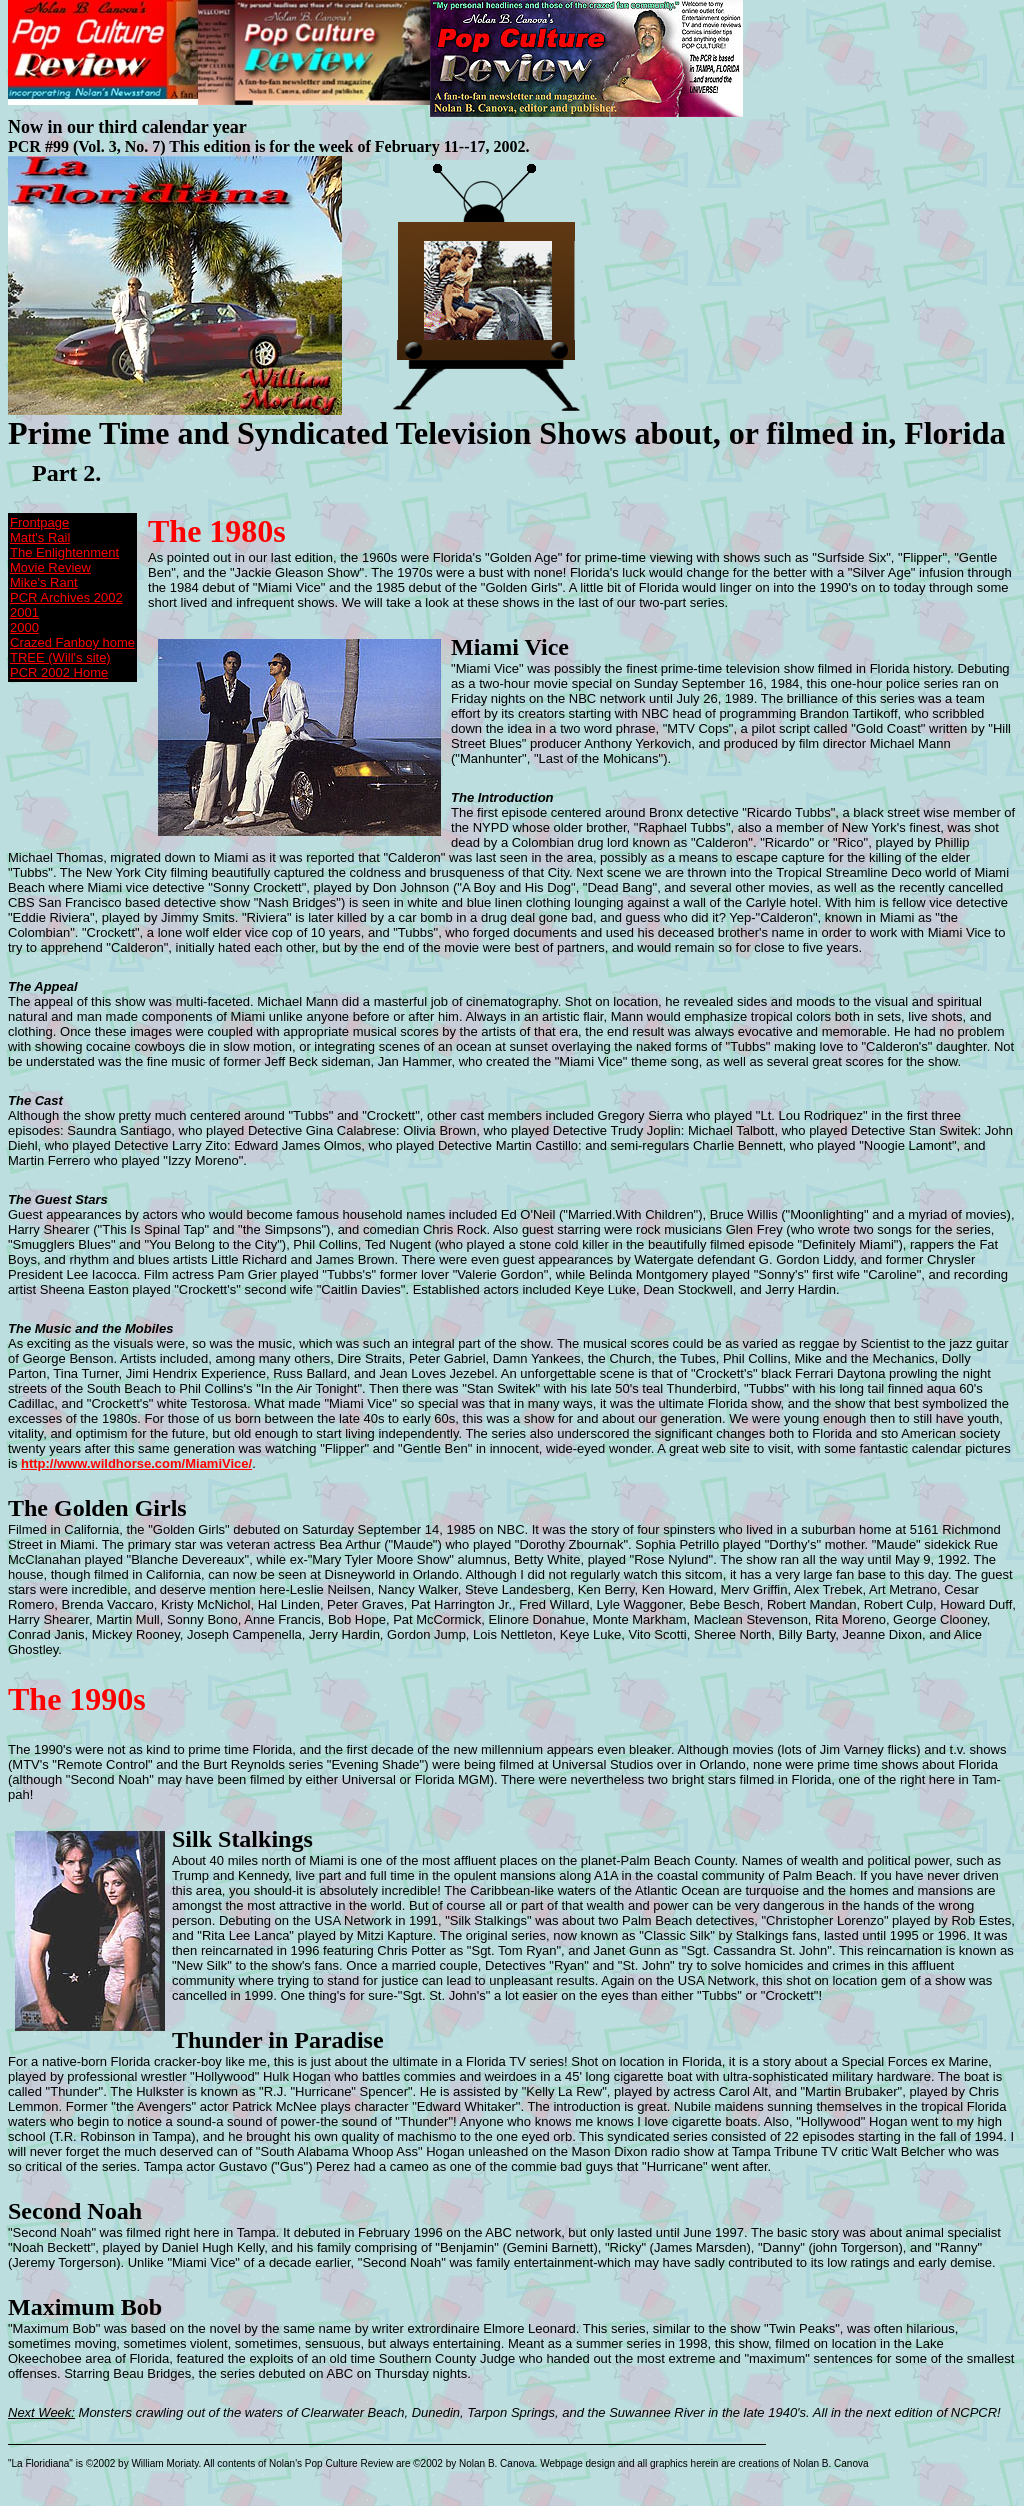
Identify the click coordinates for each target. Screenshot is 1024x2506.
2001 (24, 612)
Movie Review (50, 567)
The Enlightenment (64, 552)
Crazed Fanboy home (72, 642)
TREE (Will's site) (60, 657)
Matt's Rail (40, 537)
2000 (24, 627)
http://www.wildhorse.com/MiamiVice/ (136, 1463)
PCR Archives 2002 (66, 597)
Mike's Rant (44, 582)
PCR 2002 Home (59, 672)
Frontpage (39, 522)
